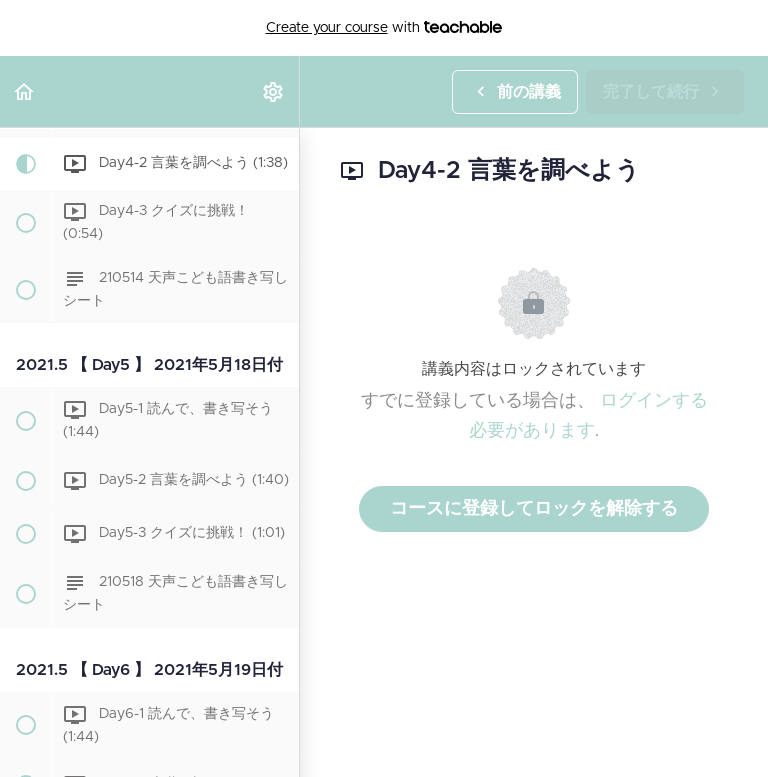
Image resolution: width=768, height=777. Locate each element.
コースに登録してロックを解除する (534, 509)
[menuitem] (274, 91)
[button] (25, 91)
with (384, 28)
